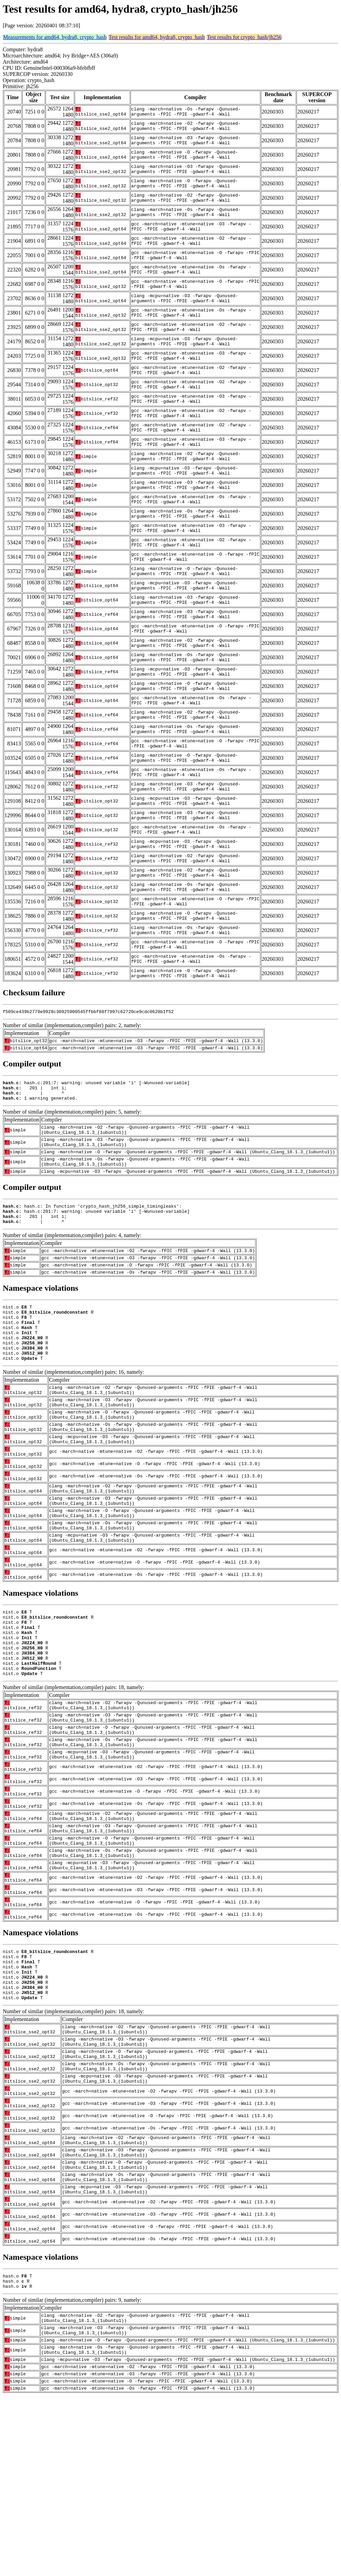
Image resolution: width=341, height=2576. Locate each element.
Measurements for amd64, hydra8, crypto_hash (54, 37)
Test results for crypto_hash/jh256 (244, 37)
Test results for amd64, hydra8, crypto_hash (157, 37)
